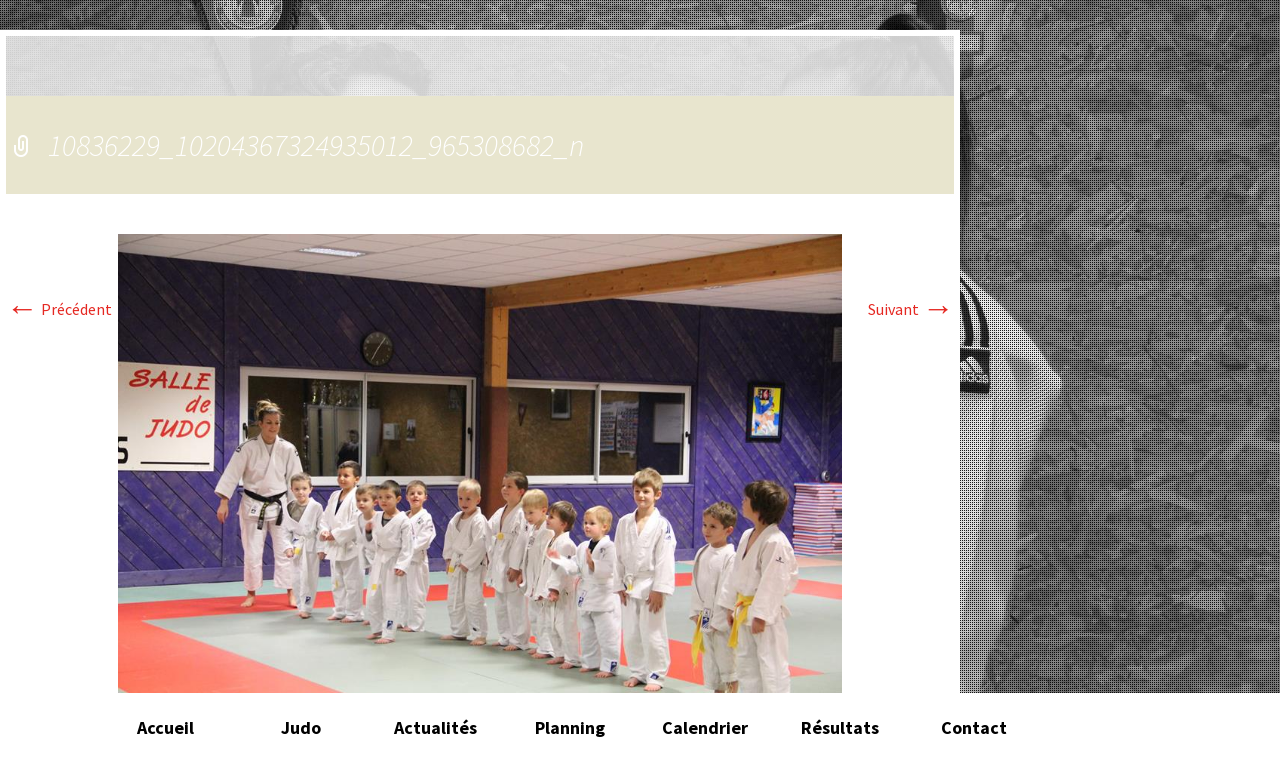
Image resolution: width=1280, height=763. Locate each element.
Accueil (165, 727)
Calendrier (705, 727)
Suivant (911, 309)
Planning (570, 727)
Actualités (435, 727)
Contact (974, 727)
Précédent (59, 309)
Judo (301, 727)
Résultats (840, 727)
